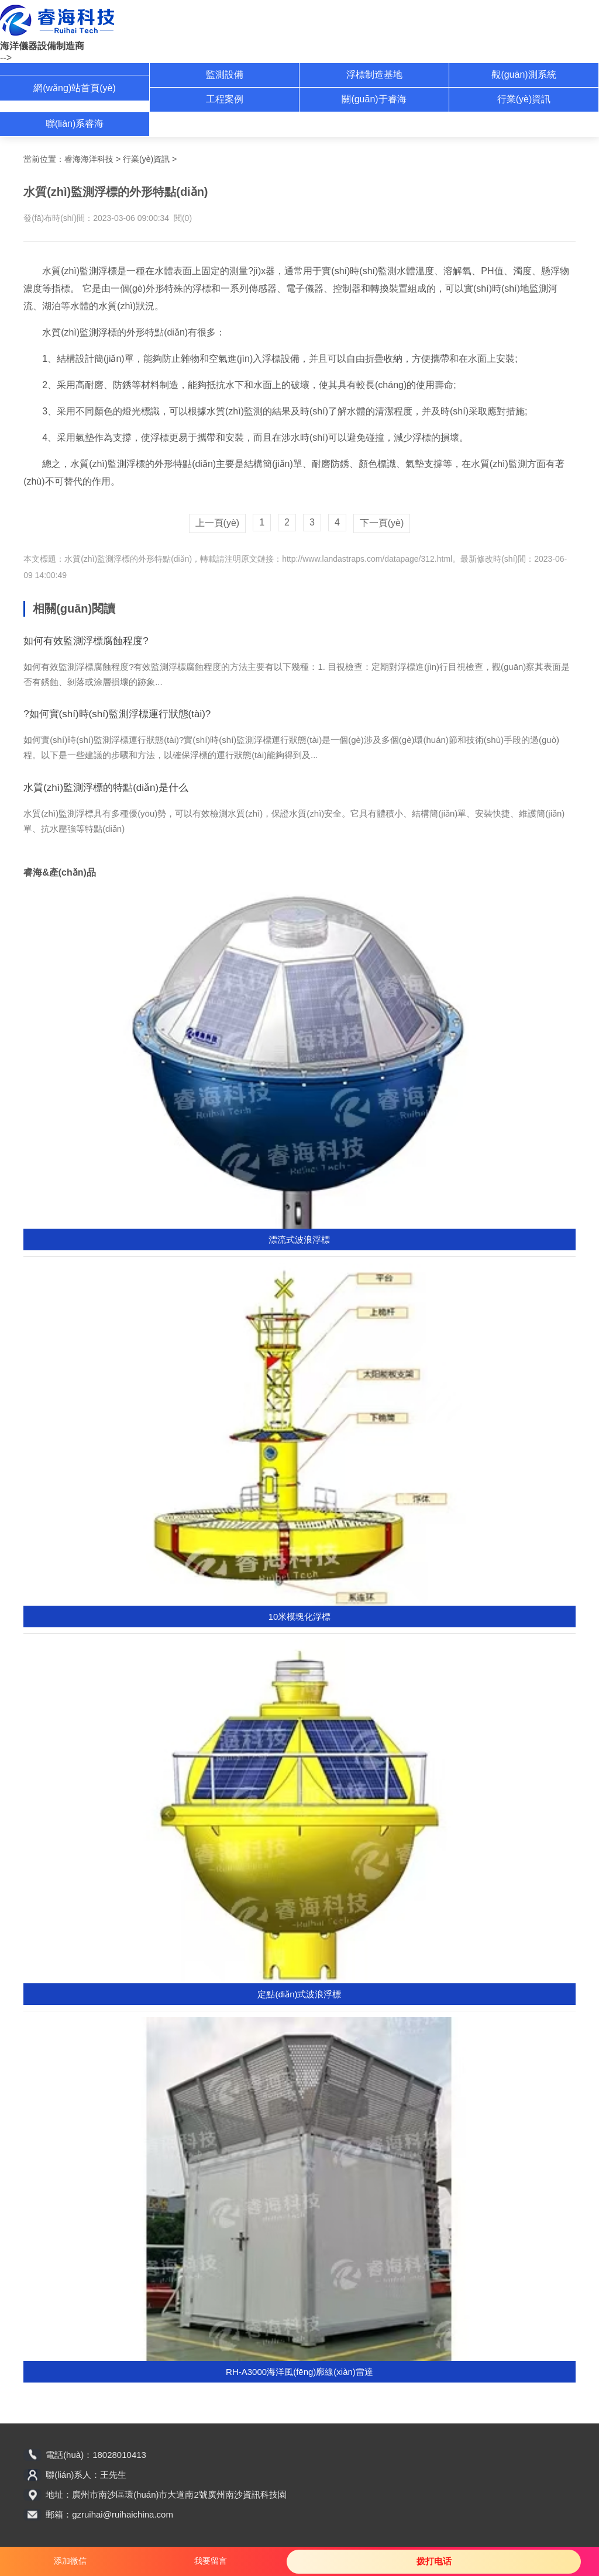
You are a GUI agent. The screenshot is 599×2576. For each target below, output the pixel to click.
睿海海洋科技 (88, 159)
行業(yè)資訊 (524, 99)
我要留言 (210, 2560)
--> (6, 58)
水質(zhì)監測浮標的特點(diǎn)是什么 (105, 787)
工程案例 (224, 99)
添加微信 (70, 2560)
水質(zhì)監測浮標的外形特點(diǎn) (128, 558)
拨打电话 (434, 2561)
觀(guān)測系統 (523, 74)
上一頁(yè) (217, 523)
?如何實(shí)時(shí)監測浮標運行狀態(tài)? (117, 714)
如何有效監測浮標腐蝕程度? (85, 640)
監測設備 (224, 74)
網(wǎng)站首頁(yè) (74, 88)
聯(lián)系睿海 (75, 124)
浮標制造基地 (374, 74)
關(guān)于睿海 (374, 99)
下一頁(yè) (382, 523)
